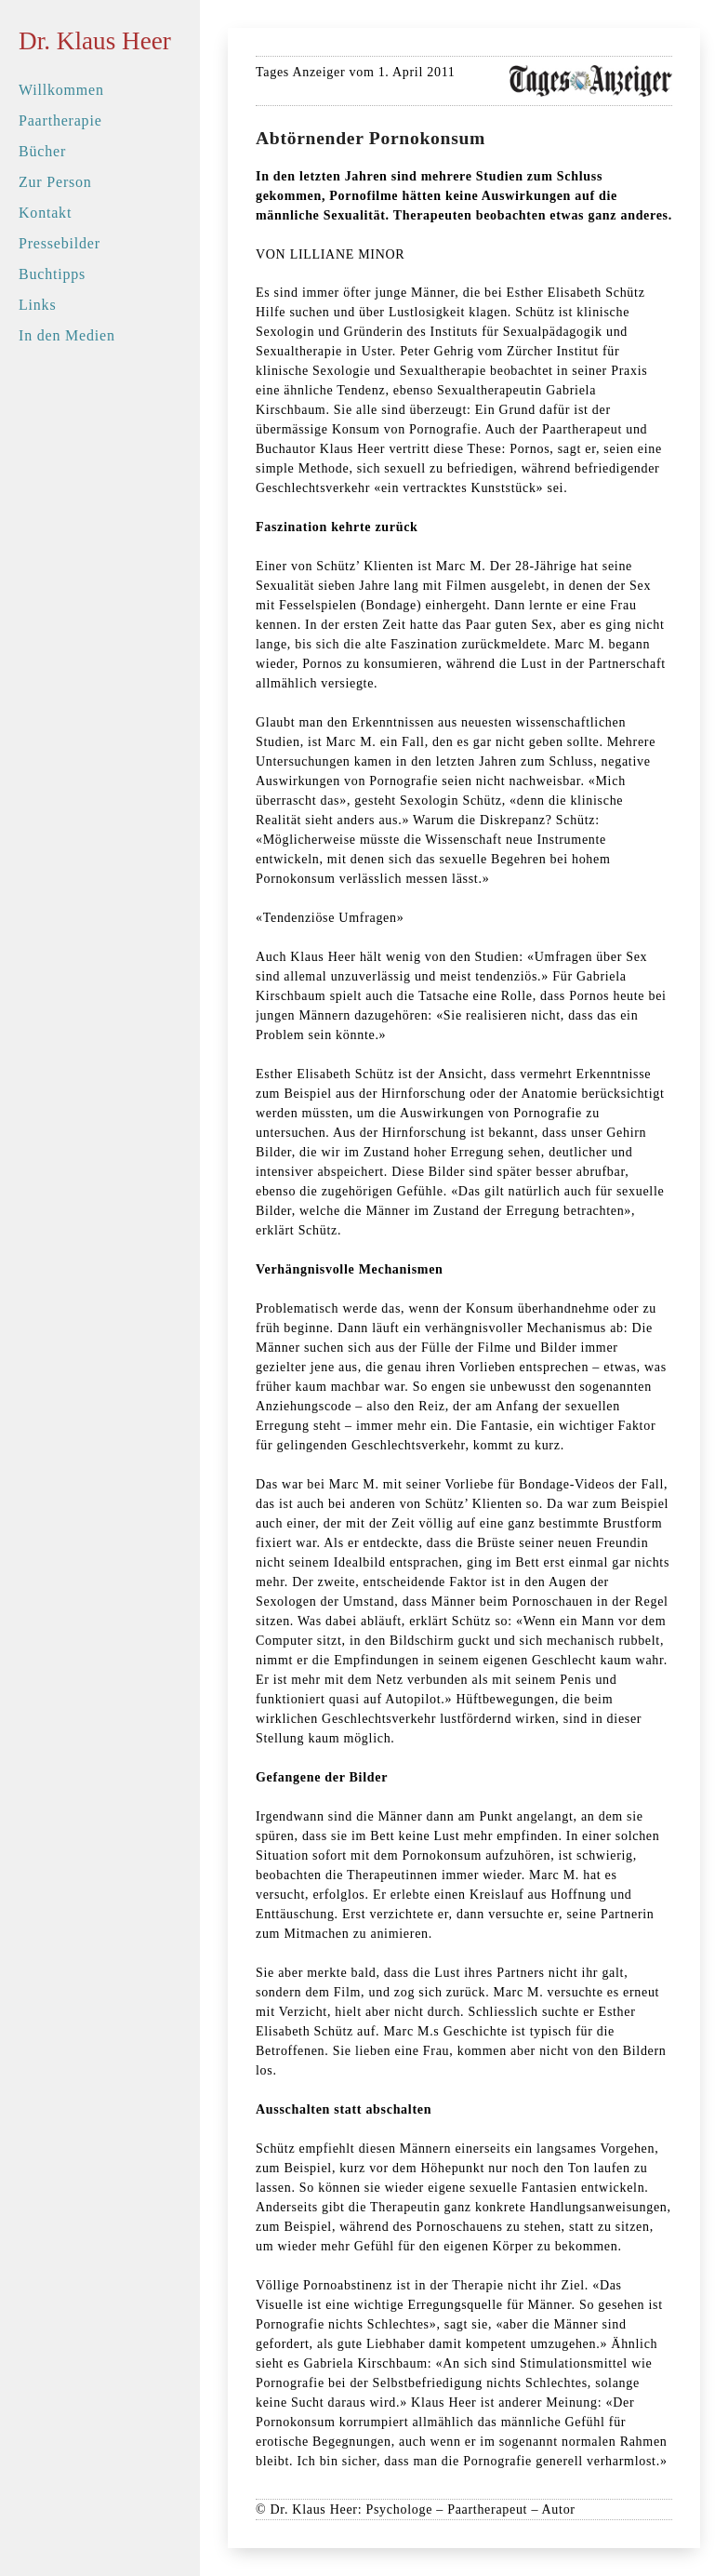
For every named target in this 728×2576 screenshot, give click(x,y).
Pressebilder (59, 243)
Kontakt (45, 212)
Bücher (42, 151)
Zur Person (55, 182)
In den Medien (67, 335)
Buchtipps (52, 274)
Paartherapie (60, 120)
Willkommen (61, 90)
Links (37, 305)
